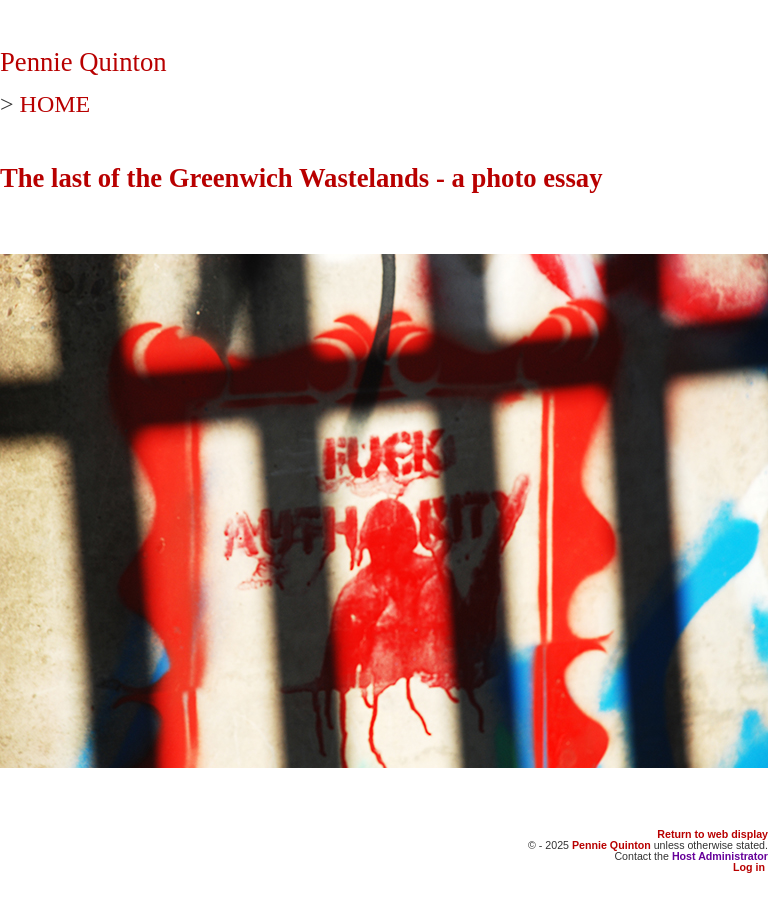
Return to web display (712, 834)
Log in (749, 867)
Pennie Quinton (83, 62)
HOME (55, 104)
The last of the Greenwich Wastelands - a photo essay (301, 178)
